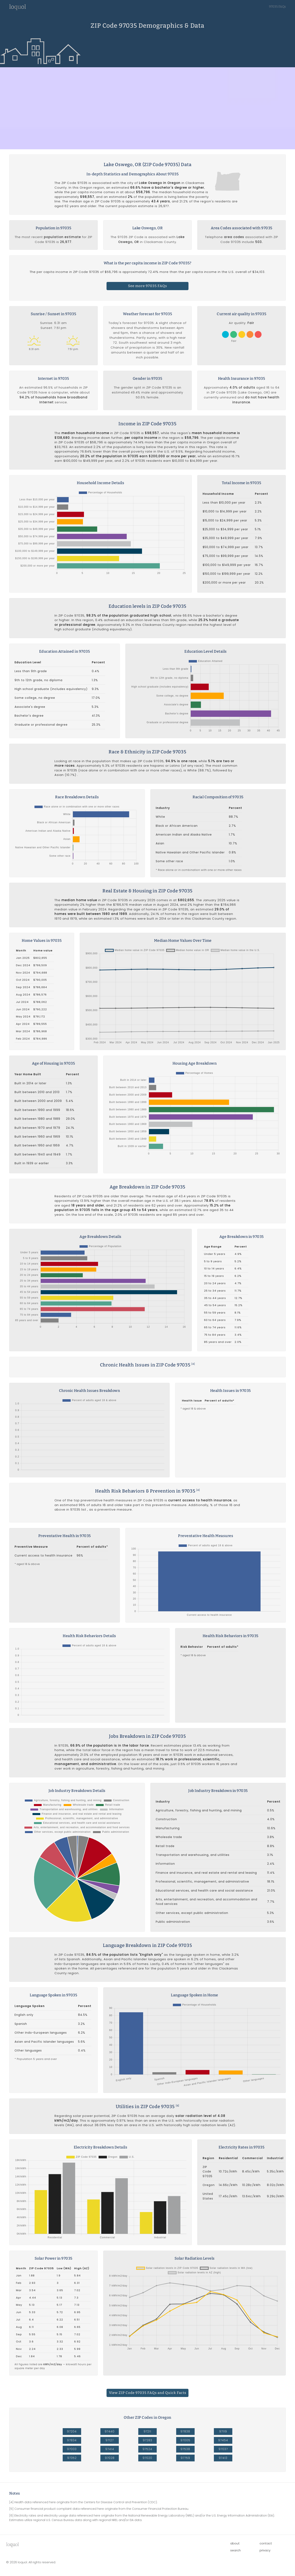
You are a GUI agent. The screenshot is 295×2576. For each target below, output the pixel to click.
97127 (110, 2440)
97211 (147, 2431)
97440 (110, 2431)
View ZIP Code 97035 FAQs (147, 2393)
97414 (109, 2449)
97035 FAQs (277, 6)
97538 (185, 2449)
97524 (147, 2449)
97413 (223, 2458)
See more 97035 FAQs (147, 286)
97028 (110, 2458)
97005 (185, 2440)
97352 (72, 2458)
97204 (72, 2431)
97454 (223, 2440)
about (235, 2543)
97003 (72, 2449)
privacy (265, 2550)
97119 (223, 2431)
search (235, 2550)
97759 (185, 2458)
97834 (72, 2440)
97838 (185, 2431)
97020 (147, 2458)
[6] (177, 2105)
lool (12, 2544)
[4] (193, 1364)
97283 (147, 2440)
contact (266, 2543)
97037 (223, 2449)
